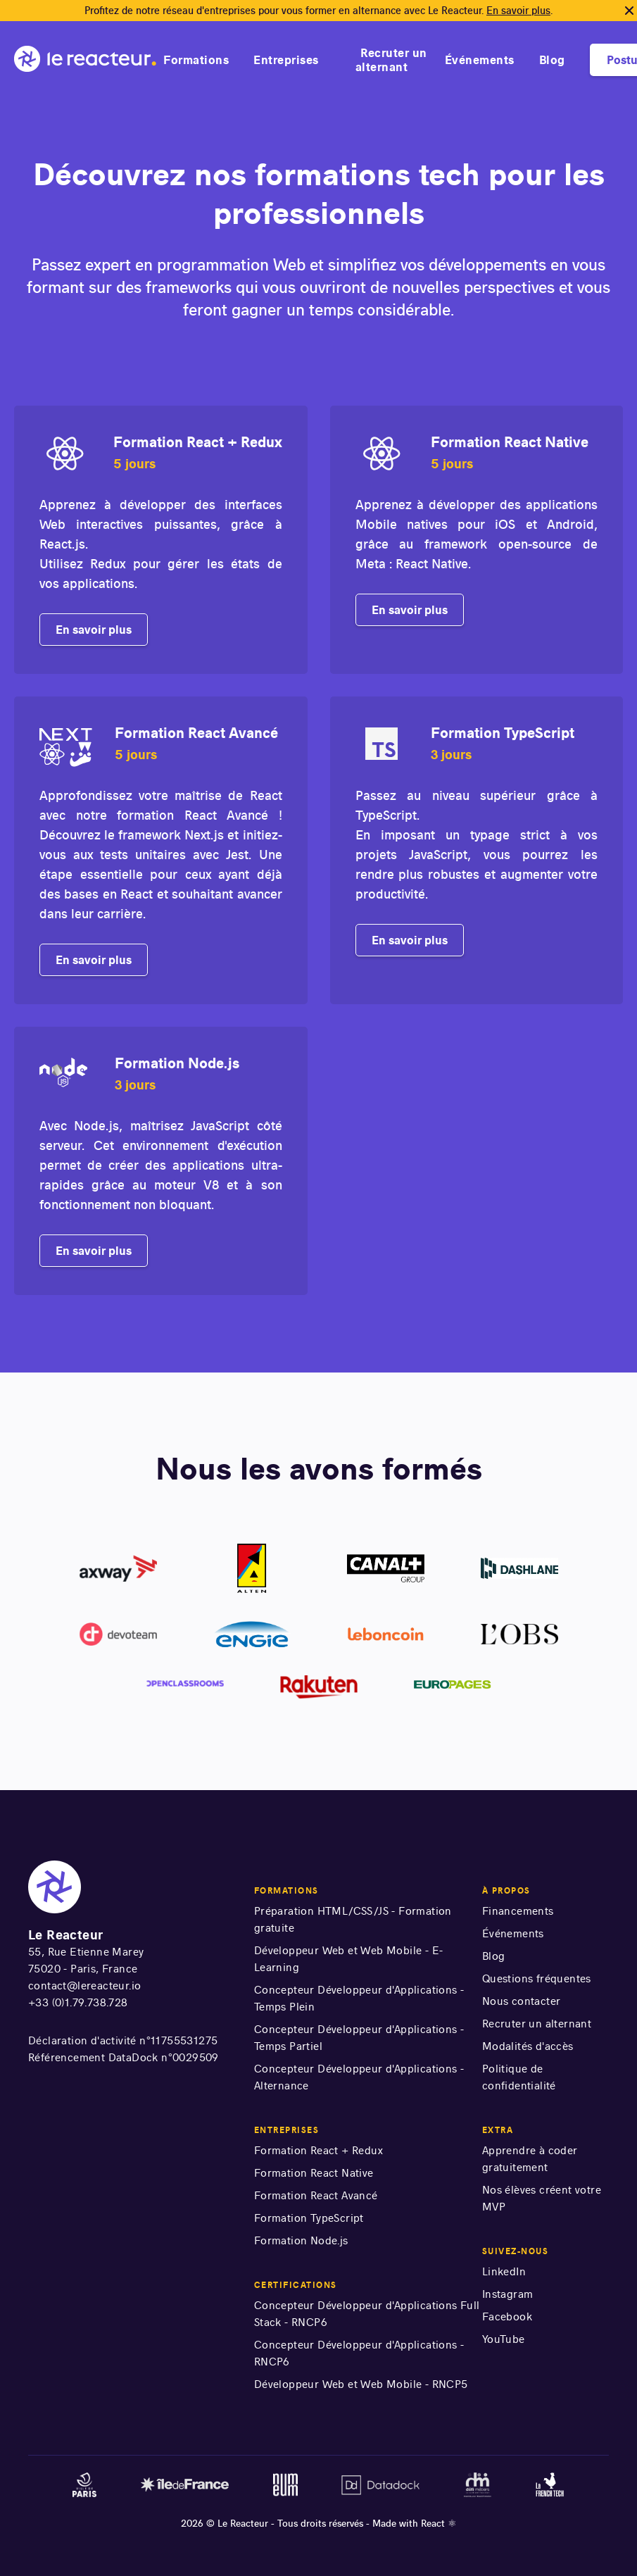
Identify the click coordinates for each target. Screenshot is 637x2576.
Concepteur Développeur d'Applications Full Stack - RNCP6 (367, 2314)
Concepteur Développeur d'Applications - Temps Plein (359, 1998)
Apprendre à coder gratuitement (530, 2159)
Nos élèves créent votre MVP (541, 2198)
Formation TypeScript (309, 2218)
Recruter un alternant (391, 60)
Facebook (507, 2316)
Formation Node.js (301, 2240)
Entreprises (286, 60)
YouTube (503, 2339)
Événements (480, 60)
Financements (518, 1911)
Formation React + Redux (318, 2150)
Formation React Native (314, 2173)
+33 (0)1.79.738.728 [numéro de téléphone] (78, 2002)
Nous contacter (521, 2001)
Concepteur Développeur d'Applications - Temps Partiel (359, 2037)
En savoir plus (518, 10)
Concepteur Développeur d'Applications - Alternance (359, 2077)
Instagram (508, 2294)
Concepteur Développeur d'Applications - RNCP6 (359, 2353)
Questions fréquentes (536, 1978)
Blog (552, 60)
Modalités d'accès (528, 2046)
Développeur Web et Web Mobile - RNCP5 (361, 2384)
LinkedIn (504, 2271)
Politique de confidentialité (519, 2077)
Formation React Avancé (316, 2195)
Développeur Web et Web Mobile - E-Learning (348, 1959)
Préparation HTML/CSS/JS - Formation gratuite (353, 1919)
